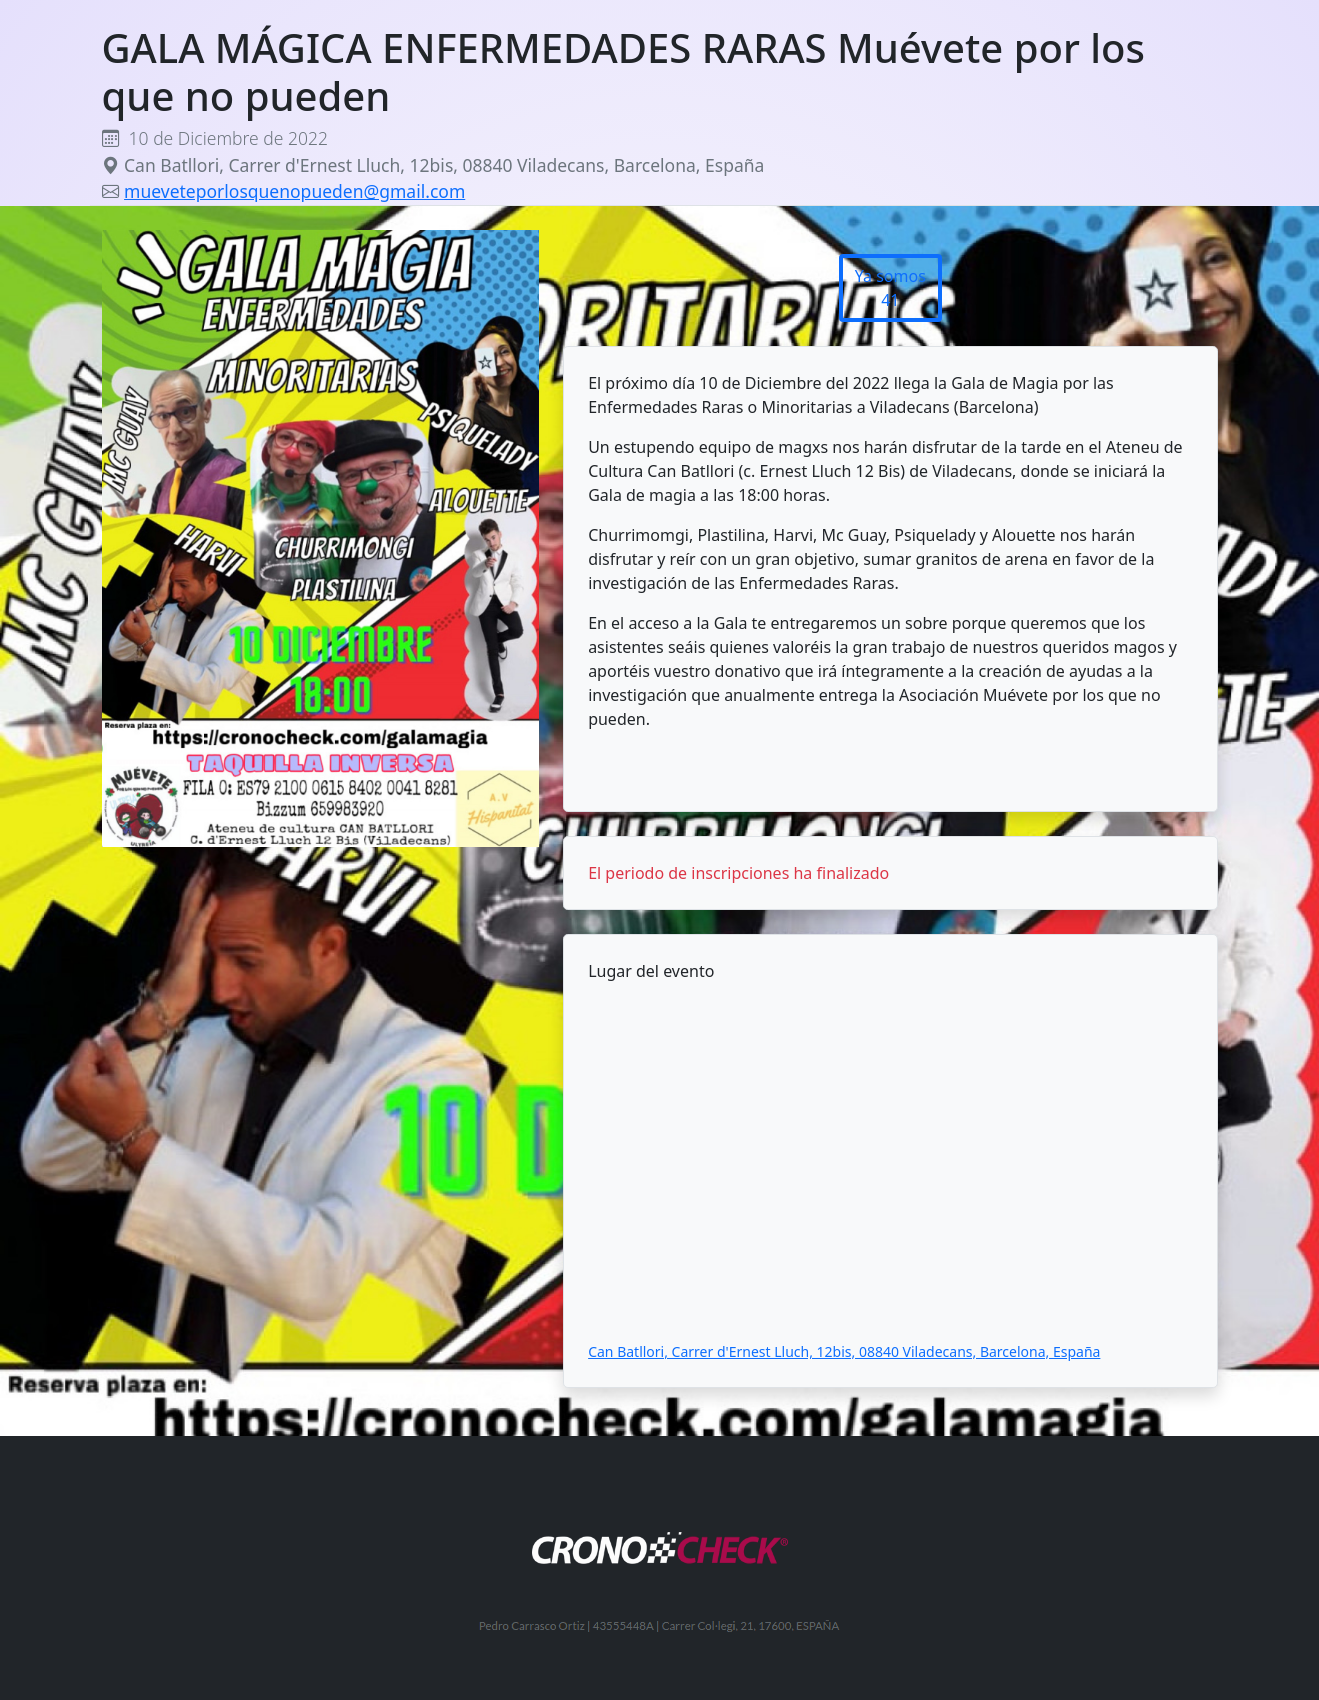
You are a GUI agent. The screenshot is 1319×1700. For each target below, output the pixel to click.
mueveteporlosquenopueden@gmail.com (294, 191)
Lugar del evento (651, 971)
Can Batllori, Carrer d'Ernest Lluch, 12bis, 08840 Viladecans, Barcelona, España (844, 1351)
